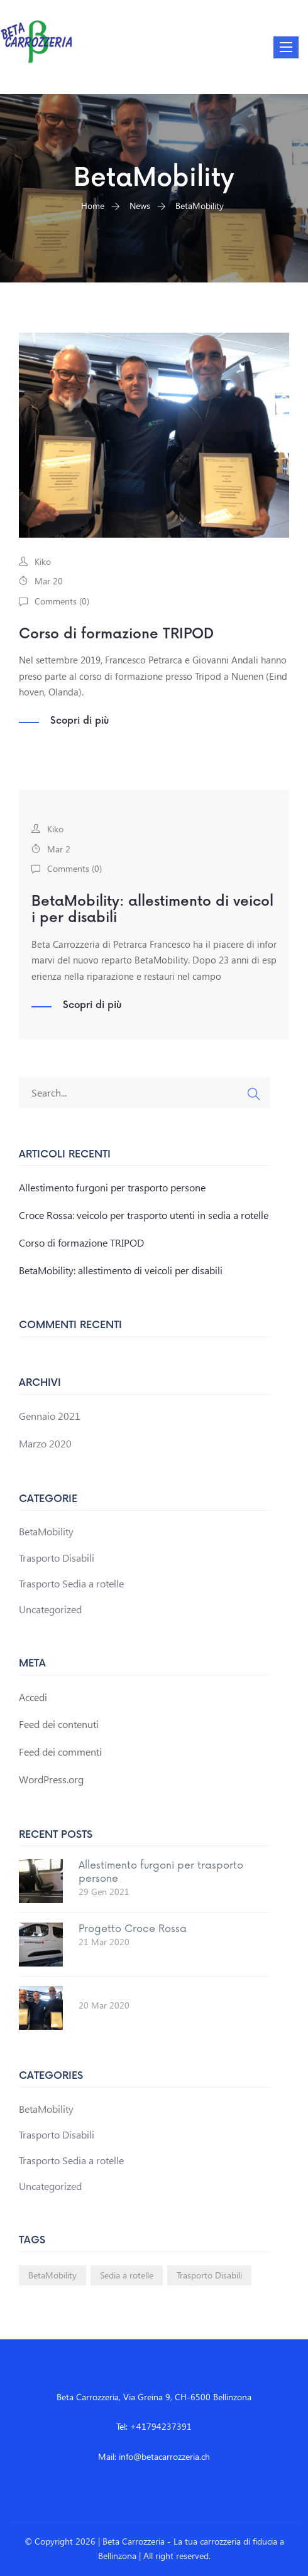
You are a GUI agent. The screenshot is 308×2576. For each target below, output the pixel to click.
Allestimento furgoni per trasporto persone (112, 1187)
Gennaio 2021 (49, 1415)
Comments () (62, 601)
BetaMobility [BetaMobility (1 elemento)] (52, 2275)
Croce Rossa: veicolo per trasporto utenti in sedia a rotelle (143, 1214)
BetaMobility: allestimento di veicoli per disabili (152, 909)
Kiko (43, 561)
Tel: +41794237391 (154, 2426)
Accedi (33, 1697)
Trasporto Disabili (56, 1557)
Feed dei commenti (60, 1751)
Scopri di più (79, 721)
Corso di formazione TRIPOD (116, 634)
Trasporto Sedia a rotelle (71, 1583)
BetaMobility (46, 1531)
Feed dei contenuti (59, 1724)
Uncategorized (50, 1609)
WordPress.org (51, 1779)
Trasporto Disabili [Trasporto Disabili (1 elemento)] (209, 2275)
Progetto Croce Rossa (133, 1929)
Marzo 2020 (45, 1443)
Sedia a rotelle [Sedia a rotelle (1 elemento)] (126, 2275)
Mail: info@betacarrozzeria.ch (154, 2456)
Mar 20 (49, 581)
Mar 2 (58, 849)
